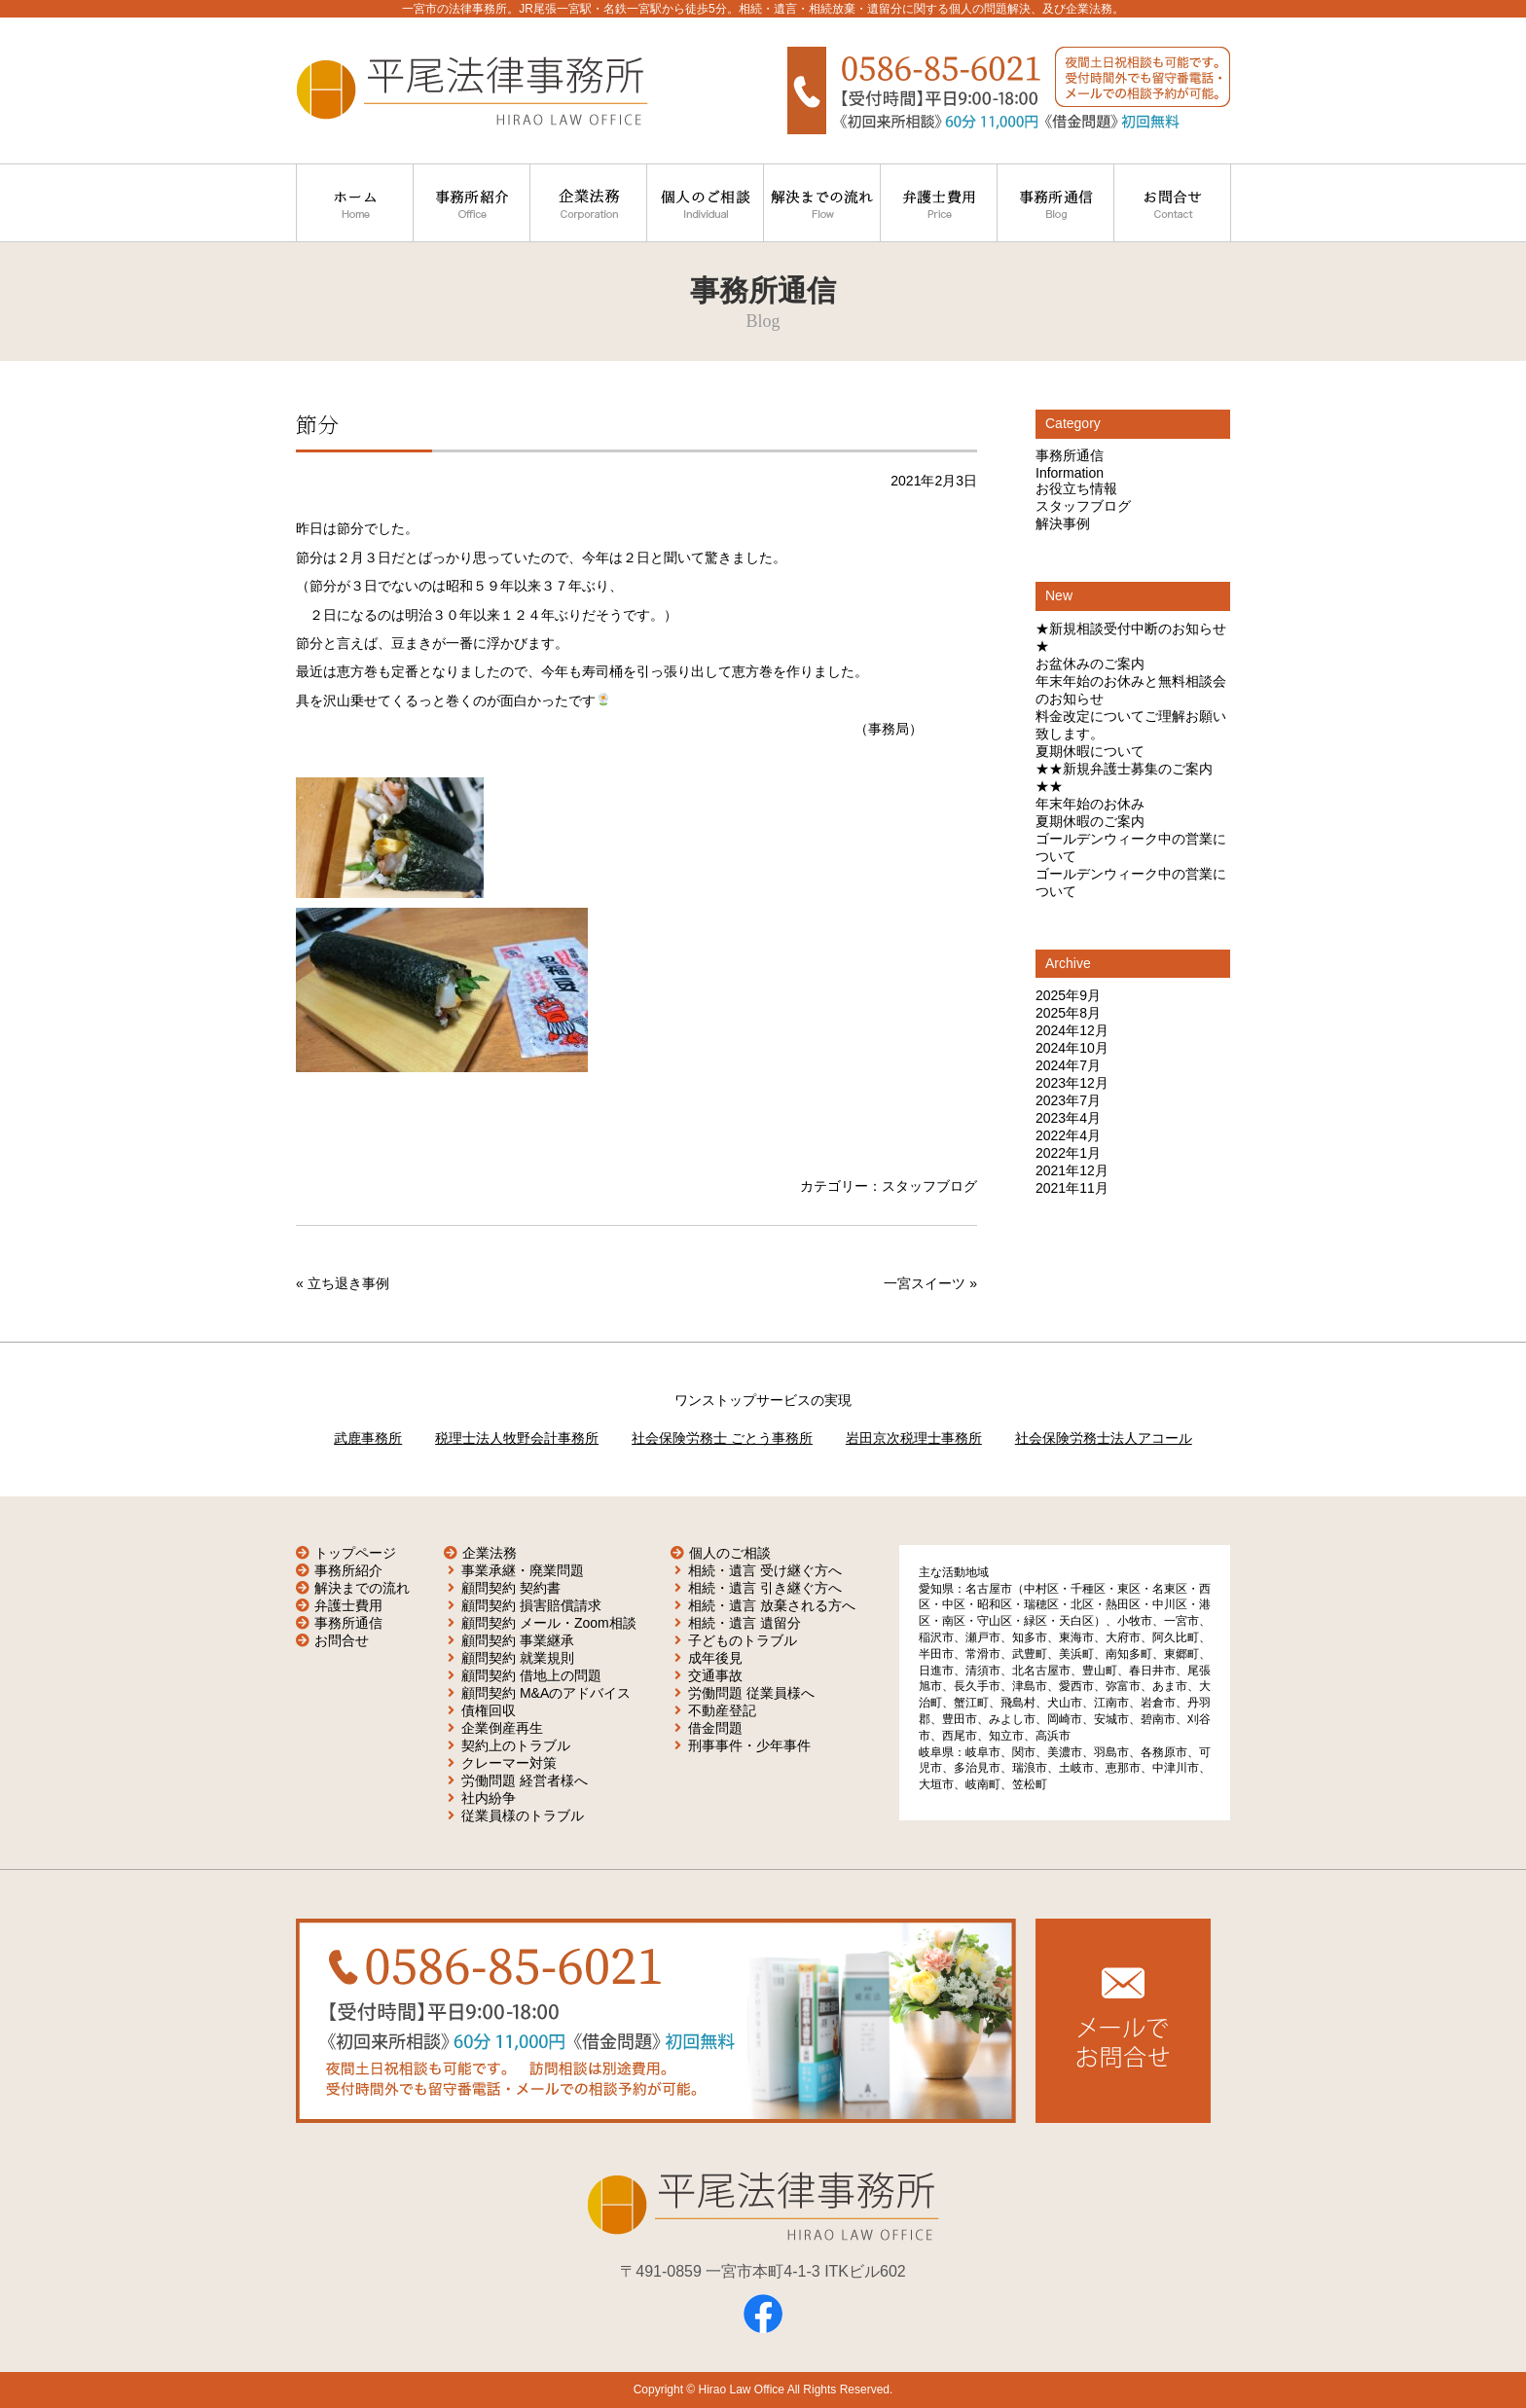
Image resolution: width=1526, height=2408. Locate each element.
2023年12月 (1072, 1083)
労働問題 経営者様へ (524, 1780)
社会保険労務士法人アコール (1103, 1438)
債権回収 (488, 1710)
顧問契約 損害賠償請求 (531, 1605)
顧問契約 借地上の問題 (531, 1675)
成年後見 (715, 1658)
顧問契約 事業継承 (517, 1640)
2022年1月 (1068, 1153)
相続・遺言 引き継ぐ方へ (765, 1588)
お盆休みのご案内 (1090, 663)
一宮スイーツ (924, 1283)
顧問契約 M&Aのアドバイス (546, 1693)
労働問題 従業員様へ (751, 1693)
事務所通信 (1070, 455)
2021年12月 (1072, 1170)
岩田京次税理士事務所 (914, 1438)
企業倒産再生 (502, 1728)
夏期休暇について (1090, 751)
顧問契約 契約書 (511, 1588)
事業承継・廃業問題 (522, 1570)
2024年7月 (1068, 1065)
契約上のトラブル (515, 1745)
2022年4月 (1068, 1135)
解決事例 (1063, 523)
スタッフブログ (929, 1186)
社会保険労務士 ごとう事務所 (722, 1438)
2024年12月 (1072, 1030)
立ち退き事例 (348, 1283)
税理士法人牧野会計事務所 (517, 1438)
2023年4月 (1068, 1118)
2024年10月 (1072, 1048)
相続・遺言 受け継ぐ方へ (765, 1570)
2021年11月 (1072, 1188)
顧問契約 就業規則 (517, 1658)
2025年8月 (1068, 1013)
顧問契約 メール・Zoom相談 (548, 1623)
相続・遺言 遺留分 (744, 1623)
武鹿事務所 (368, 1438)
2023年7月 (1068, 1100)
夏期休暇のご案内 (1090, 821)
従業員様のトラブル (522, 1815)
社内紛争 (488, 1798)
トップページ (355, 1553)
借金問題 (715, 1728)
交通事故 (715, 1675)
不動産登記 (722, 1710)
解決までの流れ (362, 1588)
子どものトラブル (742, 1640)
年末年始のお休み (1090, 803)
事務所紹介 (348, 1570)
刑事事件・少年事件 (749, 1745)
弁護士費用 (348, 1605)
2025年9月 (1068, 995)
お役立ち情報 (1076, 488)
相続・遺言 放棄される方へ (771, 1605)
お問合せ (341, 1640)
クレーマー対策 (509, 1763)
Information (1070, 473)
